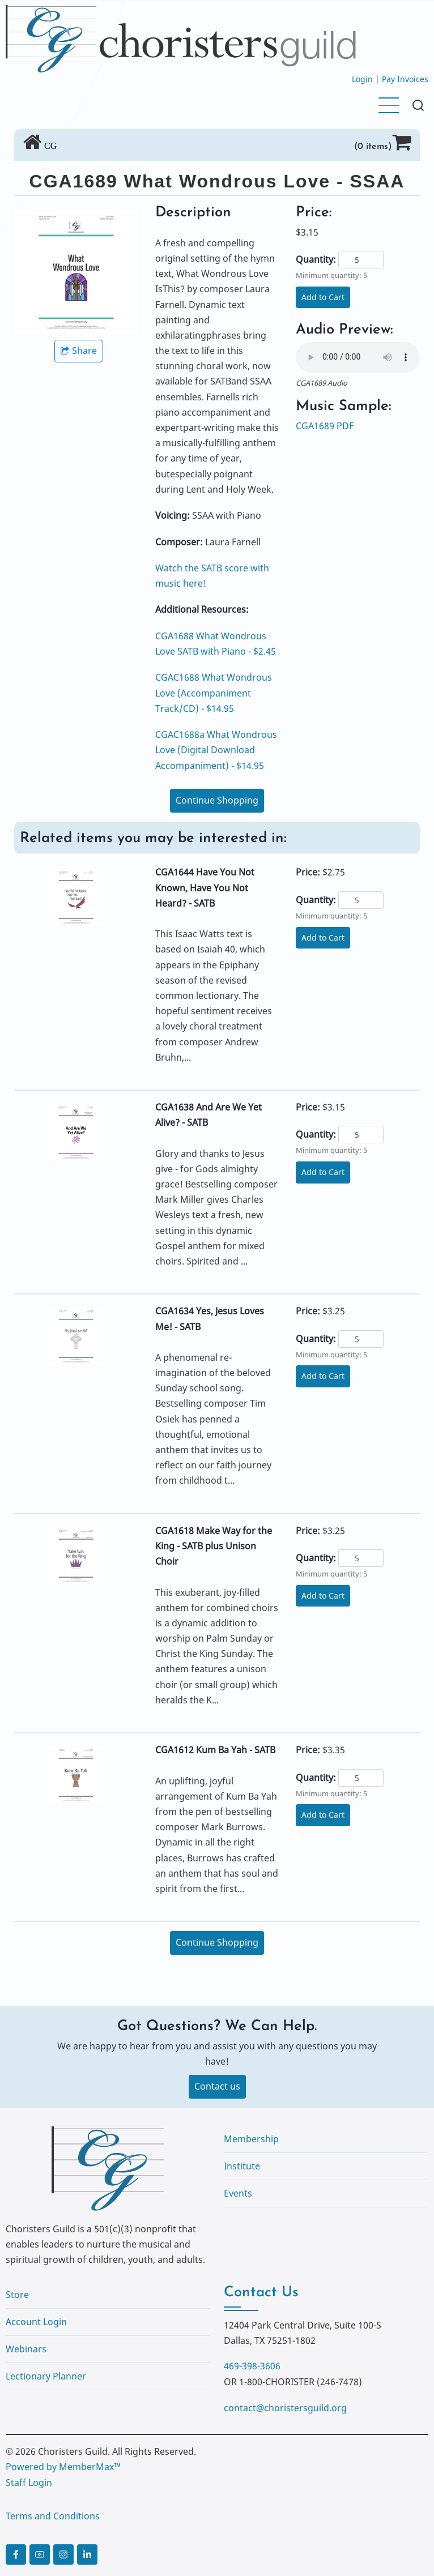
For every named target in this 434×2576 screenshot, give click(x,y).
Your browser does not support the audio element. (358, 357)
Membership (251, 2139)
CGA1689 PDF (325, 426)
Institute (242, 2166)
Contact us (217, 2086)
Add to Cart (322, 297)
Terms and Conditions (53, 2516)
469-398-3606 (252, 2366)
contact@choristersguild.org (285, 2408)
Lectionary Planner (46, 2376)
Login (362, 79)
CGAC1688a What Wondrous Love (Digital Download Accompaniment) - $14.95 (216, 749)
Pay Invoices (405, 79)
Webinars (26, 2349)
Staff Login (29, 2482)
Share (79, 350)
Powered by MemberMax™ (63, 2466)
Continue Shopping (217, 800)
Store (17, 2294)
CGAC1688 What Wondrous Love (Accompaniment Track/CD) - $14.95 (213, 692)
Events (238, 2193)
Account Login (36, 2322)
